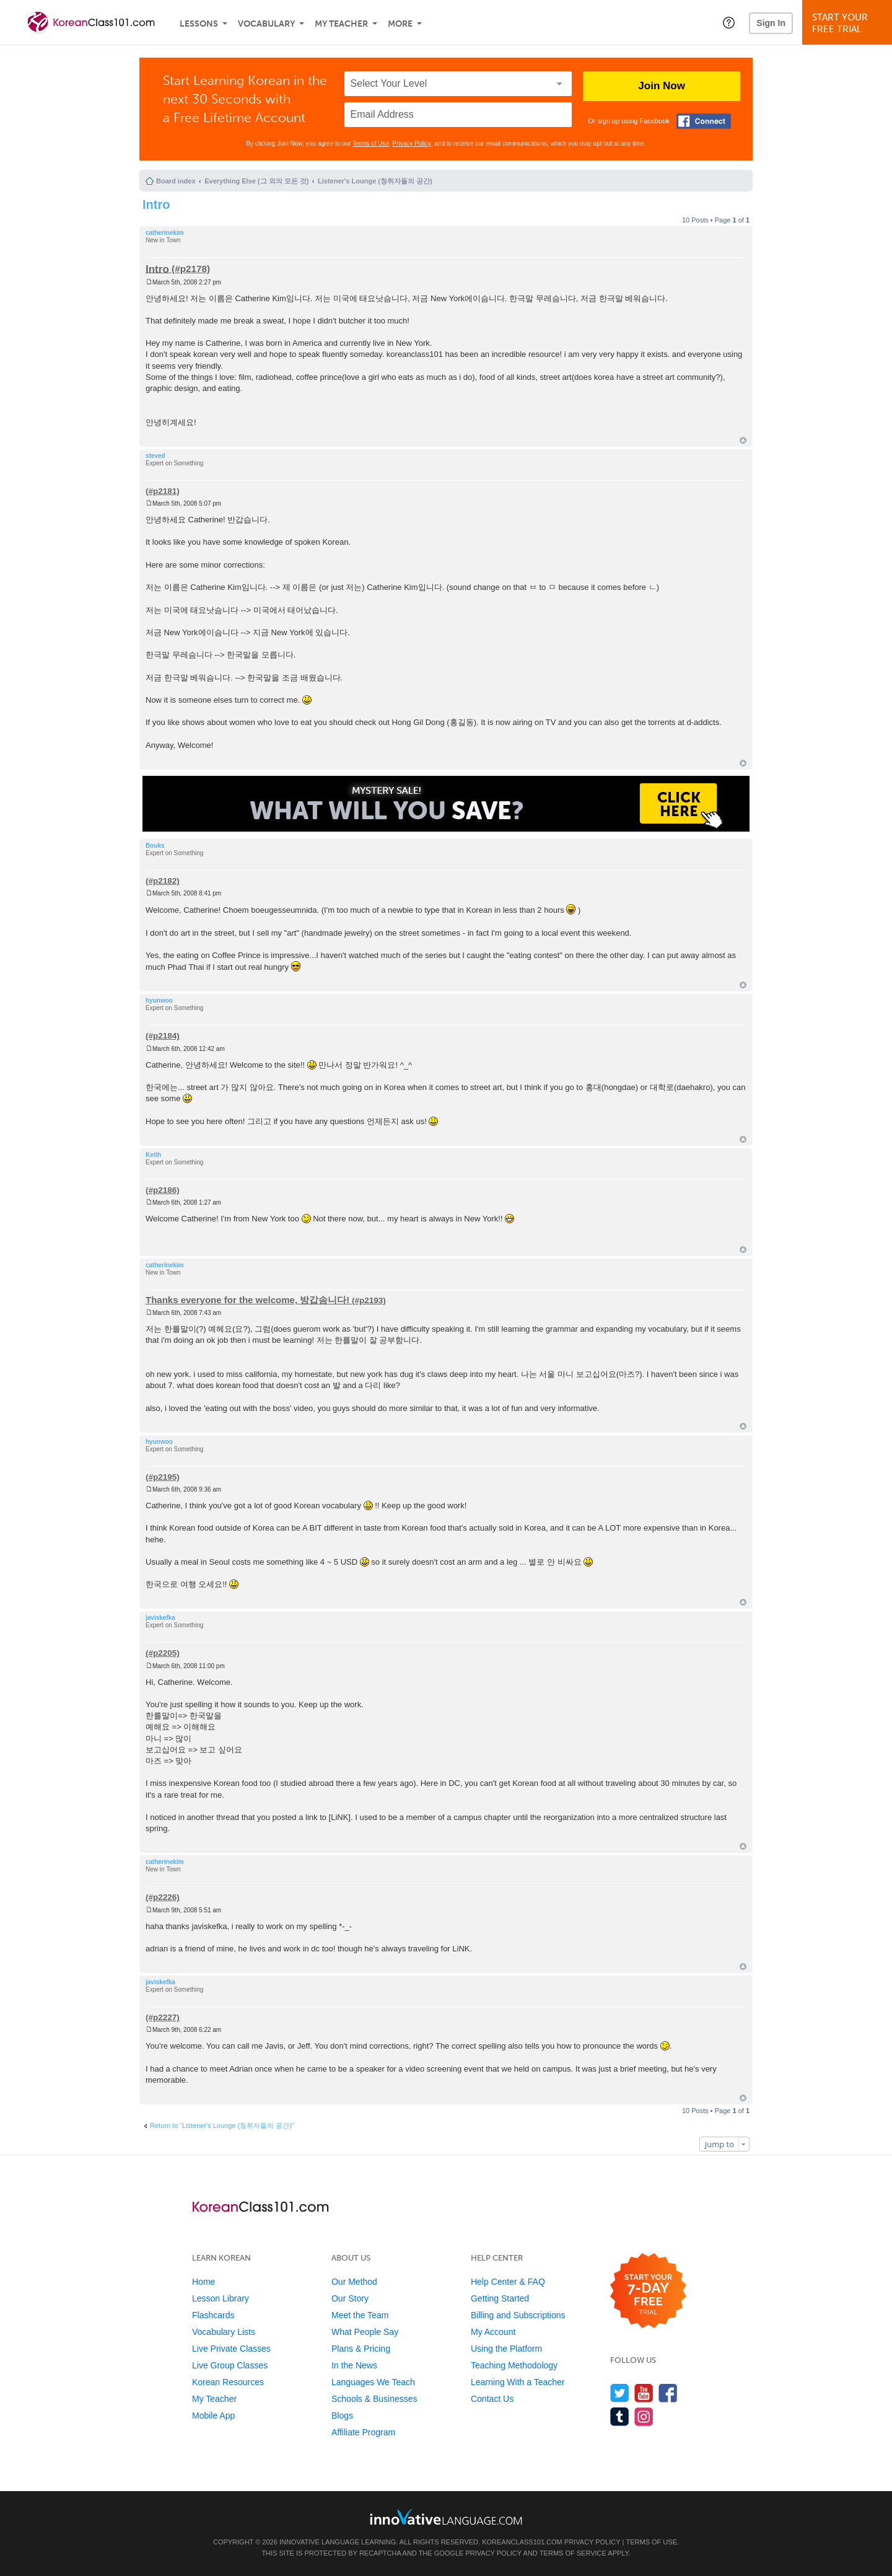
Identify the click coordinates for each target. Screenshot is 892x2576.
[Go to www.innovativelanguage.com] (446, 2516)
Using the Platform (506, 2349)
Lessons (199, 24)
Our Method (354, 2282)
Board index (176, 181)
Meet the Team (359, 2315)
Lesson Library (220, 2298)
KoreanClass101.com (522, 2542)
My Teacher (341, 24)
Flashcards (213, 2315)
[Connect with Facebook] (703, 121)
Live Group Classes (230, 2365)
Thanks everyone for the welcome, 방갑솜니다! (247, 1300)
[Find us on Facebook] (668, 2392)
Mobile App (213, 2415)
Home (203, 2282)
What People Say (364, 2332)
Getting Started (500, 2298)
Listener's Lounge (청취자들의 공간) (375, 181)
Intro (156, 204)
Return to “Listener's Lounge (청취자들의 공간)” (222, 2125)
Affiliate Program (363, 2432)
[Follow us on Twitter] (619, 2392)
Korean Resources (228, 2382)
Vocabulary (266, 24)
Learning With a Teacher (518, 2382)
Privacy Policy (412, 143)
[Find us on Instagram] (644, 2416)
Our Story (350, 2298)
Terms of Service (573, 2553)
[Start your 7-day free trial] (648, 2291)
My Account (493, 2332)
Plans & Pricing (360, 2349)
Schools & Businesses (374, 2399)
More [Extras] (400, 24)
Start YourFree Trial (849, 23)
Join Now (661, 86)
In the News (354, 2365)
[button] (729, 22)
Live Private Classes (231, 2349)
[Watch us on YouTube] (644, 2392)
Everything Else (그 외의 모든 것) (256, 181)
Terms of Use (370, 143)
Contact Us (492, 2399)
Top (743, 440)
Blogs (342, 2415)
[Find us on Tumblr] (619, 2416)
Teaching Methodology (514, 2365)
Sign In (770, 23)
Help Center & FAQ (508, 2282)
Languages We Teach (373, 2382)
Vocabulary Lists (223, 2332)
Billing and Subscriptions (518, 2315)
